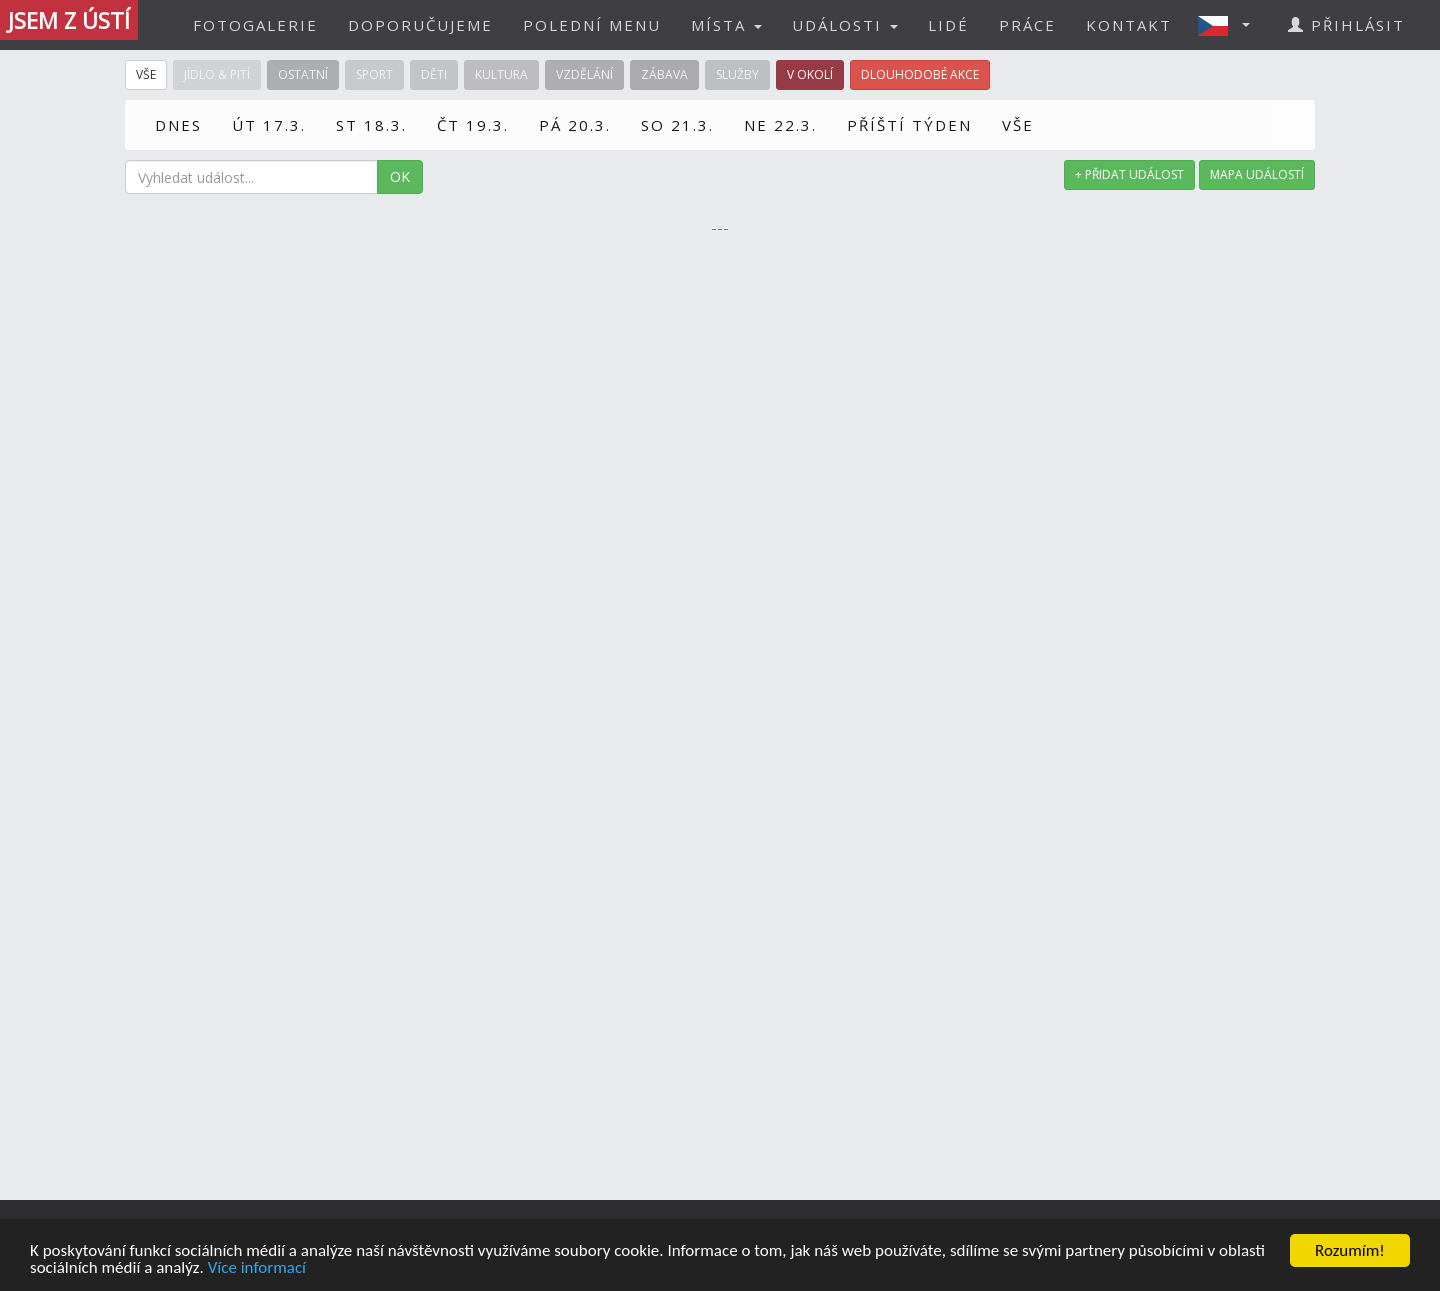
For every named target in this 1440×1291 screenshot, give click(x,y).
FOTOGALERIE (255, 25)
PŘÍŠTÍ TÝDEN (909, 125)
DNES (178, 125)
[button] (1230, 25)
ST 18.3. (371, 125)
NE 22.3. (780, 125)
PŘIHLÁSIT (1346, 25)
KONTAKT (1129, 25)
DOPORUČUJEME (420, 25)
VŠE (1018, 125)
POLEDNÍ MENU (592, 25)
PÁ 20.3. (575, 125)
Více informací (257, 1268)
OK (400, 176)
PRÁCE (1027, 25)
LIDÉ (948, 25)
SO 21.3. (677, 125)
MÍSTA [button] (726, 25)
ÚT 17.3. (269, 125)
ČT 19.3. (473, 125)
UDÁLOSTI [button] (845, 25)
